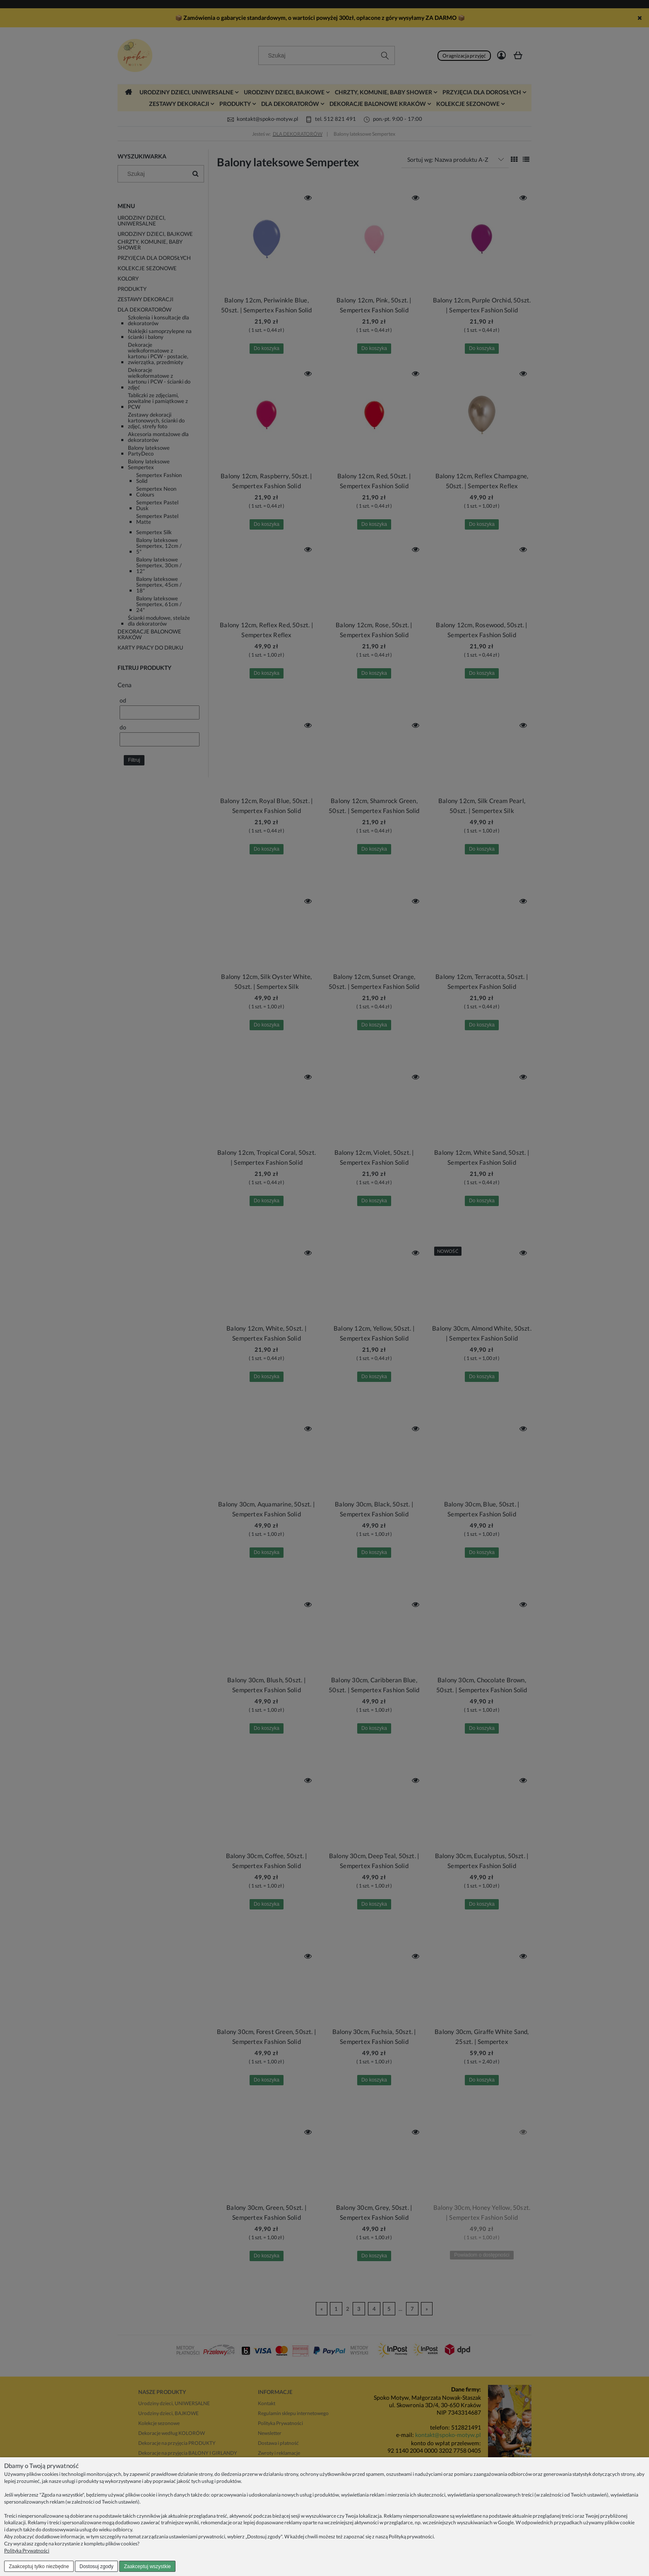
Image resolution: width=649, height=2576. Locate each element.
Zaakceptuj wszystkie (147, 2566)
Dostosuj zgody (96, 2566)
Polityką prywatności (411, 2536)
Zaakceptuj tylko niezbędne (39, 2566)
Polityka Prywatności (26, 2550)
